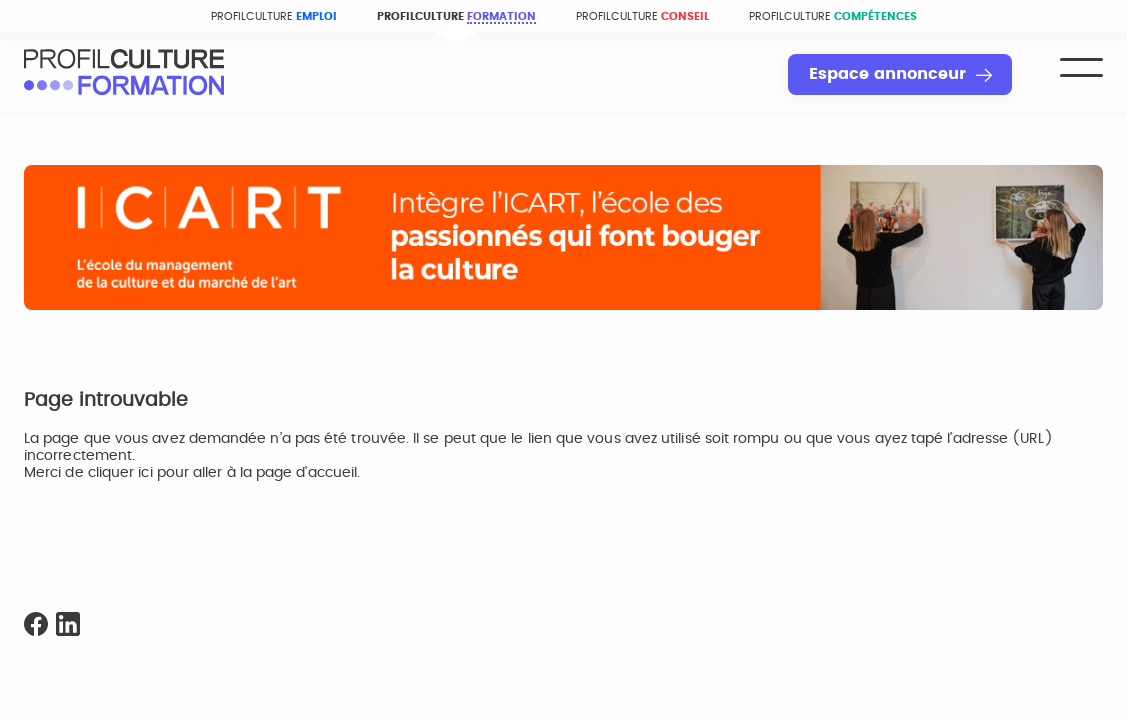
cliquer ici (120, 473)
